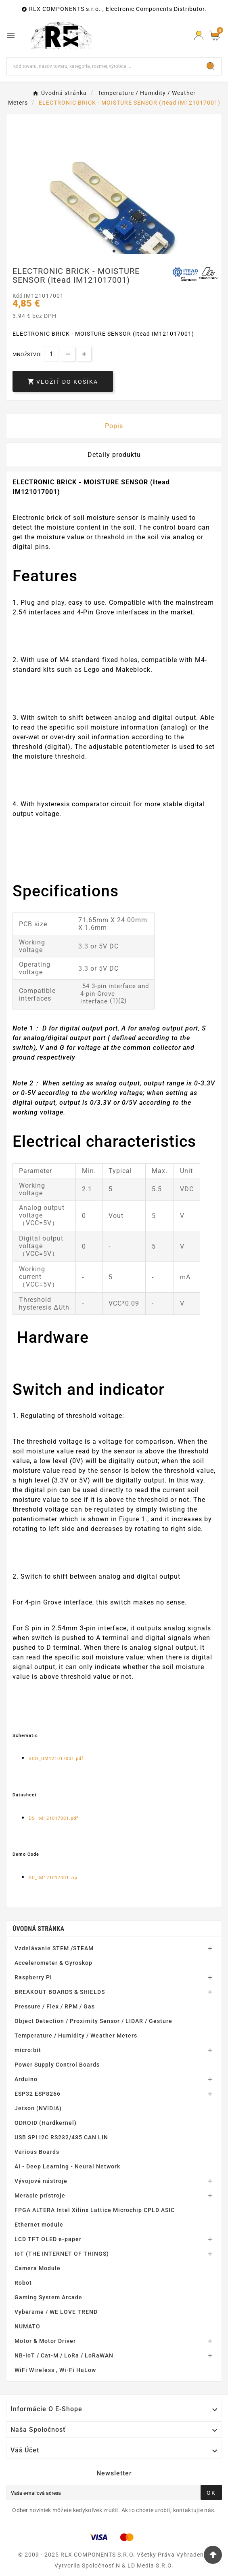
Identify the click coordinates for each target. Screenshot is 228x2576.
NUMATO (27, 2326)
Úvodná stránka (38, 1929)
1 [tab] (114, 251)
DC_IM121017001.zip (53, 1877)
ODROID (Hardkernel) (46, 2123)
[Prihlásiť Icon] (198, 35)
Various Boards (37, 2152)
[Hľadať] (103, 66)
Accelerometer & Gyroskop (53, 1963)
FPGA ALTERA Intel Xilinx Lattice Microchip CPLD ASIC (95, 2210)
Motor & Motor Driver (45, 2341)
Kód (18, 295)
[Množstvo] (51, 354)
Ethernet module (39, 2224)
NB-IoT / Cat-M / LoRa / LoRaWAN (64, 2355)
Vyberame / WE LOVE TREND (56, 2312)
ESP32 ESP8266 (38, 2093)
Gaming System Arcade (48, 2297)
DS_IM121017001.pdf (53, 1818)
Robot (23, 2282)
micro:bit (28, 2050)
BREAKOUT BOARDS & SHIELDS (60, 1992)
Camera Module (38, 2268)
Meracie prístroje (40, 2195)
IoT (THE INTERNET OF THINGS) (62, 2253)
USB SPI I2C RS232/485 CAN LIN (61, 2137)
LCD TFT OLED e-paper (48, 2239)
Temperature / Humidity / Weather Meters (76, 2035)
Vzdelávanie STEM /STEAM (54, 1948)
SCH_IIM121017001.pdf (56, 1758)
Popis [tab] (114, 426)
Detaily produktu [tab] (114, 454)
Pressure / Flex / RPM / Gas (55, 2006)
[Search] (211, 66)
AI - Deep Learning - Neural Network (67, 2166)
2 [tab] (122, 251)
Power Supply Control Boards (57, 2064)
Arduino (26, 2079)
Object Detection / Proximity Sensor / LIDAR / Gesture (93, 2021)
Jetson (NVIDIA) (38, 2108)
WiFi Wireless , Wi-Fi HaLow (55, 2370)
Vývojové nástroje (41, 2181)
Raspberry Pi (33, 1977)
